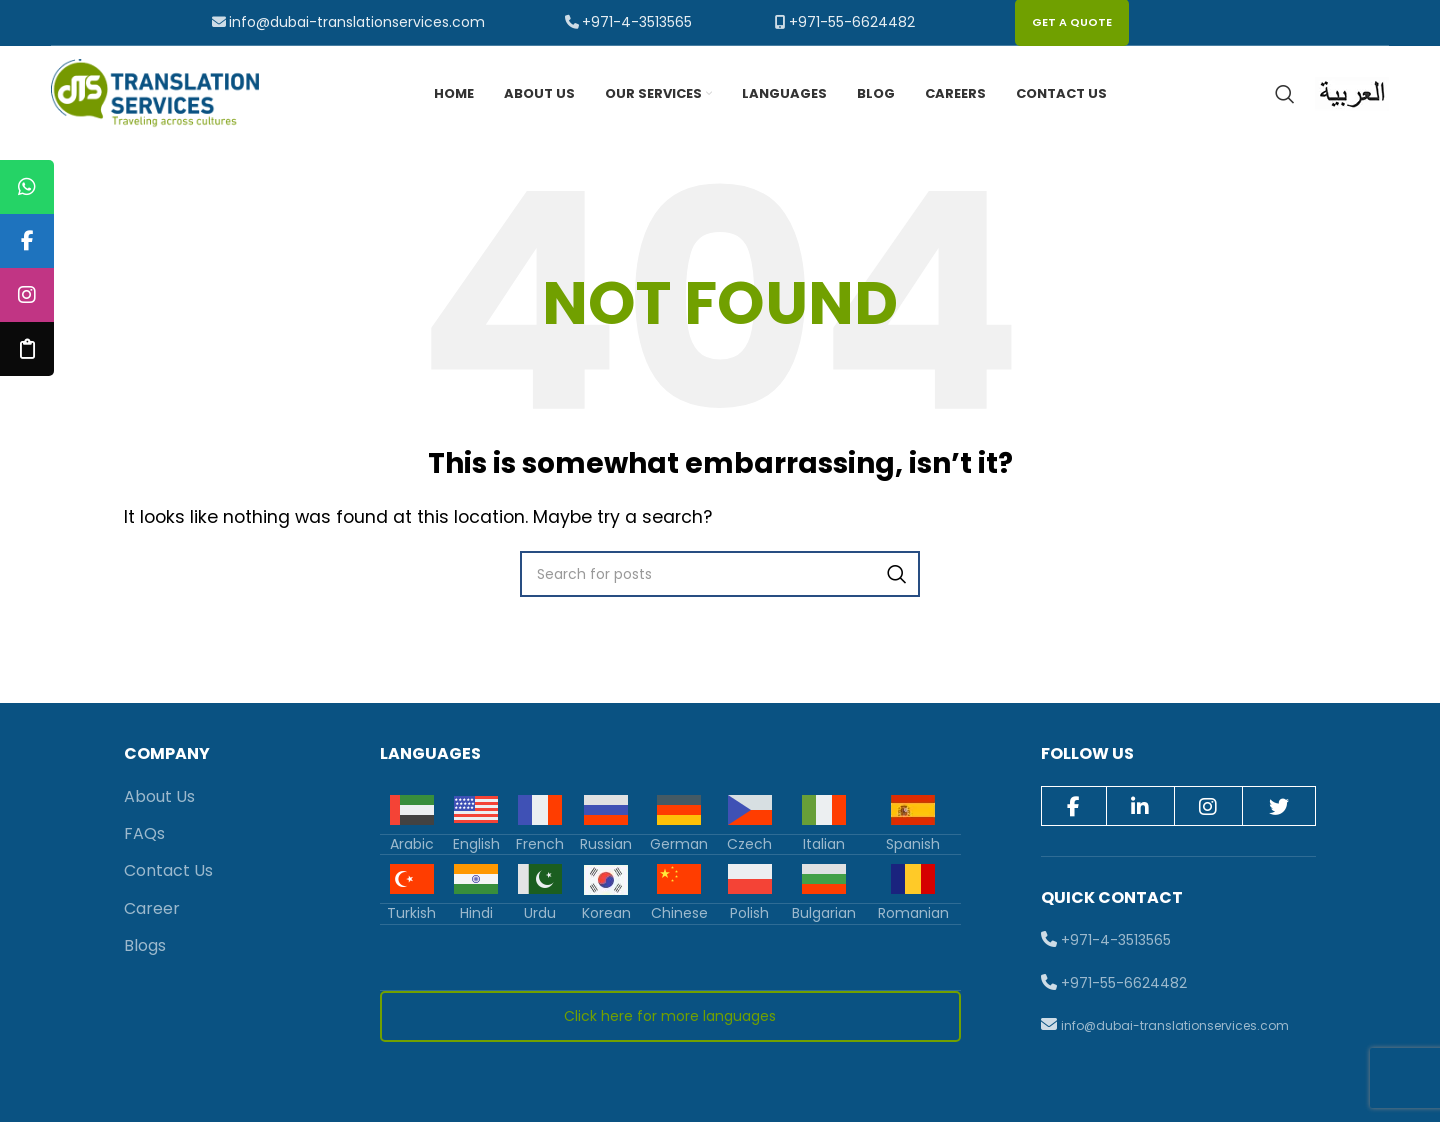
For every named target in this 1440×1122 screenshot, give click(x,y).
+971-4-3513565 (637, 22)
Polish (749, 917)
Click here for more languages (670, 1020)
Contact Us (168, 874)
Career (152, 912)
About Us (159, 799)
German (679, 847)
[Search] (1285, 96)
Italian (824, 847)
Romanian (913, 917)
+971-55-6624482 (852, 22)
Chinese (679, 917)
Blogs (145, 949)
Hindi (476, 917)
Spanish (913, 847)
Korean (606, 917)
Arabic (412, 847)
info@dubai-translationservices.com (357, 22)
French (540, 847)
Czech (749, 847)
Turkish (411, 917)
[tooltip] (27, 187)
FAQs (144, 837)
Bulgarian (824, 917)
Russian (606, 847)
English (476, 847)
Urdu (540, 917)
